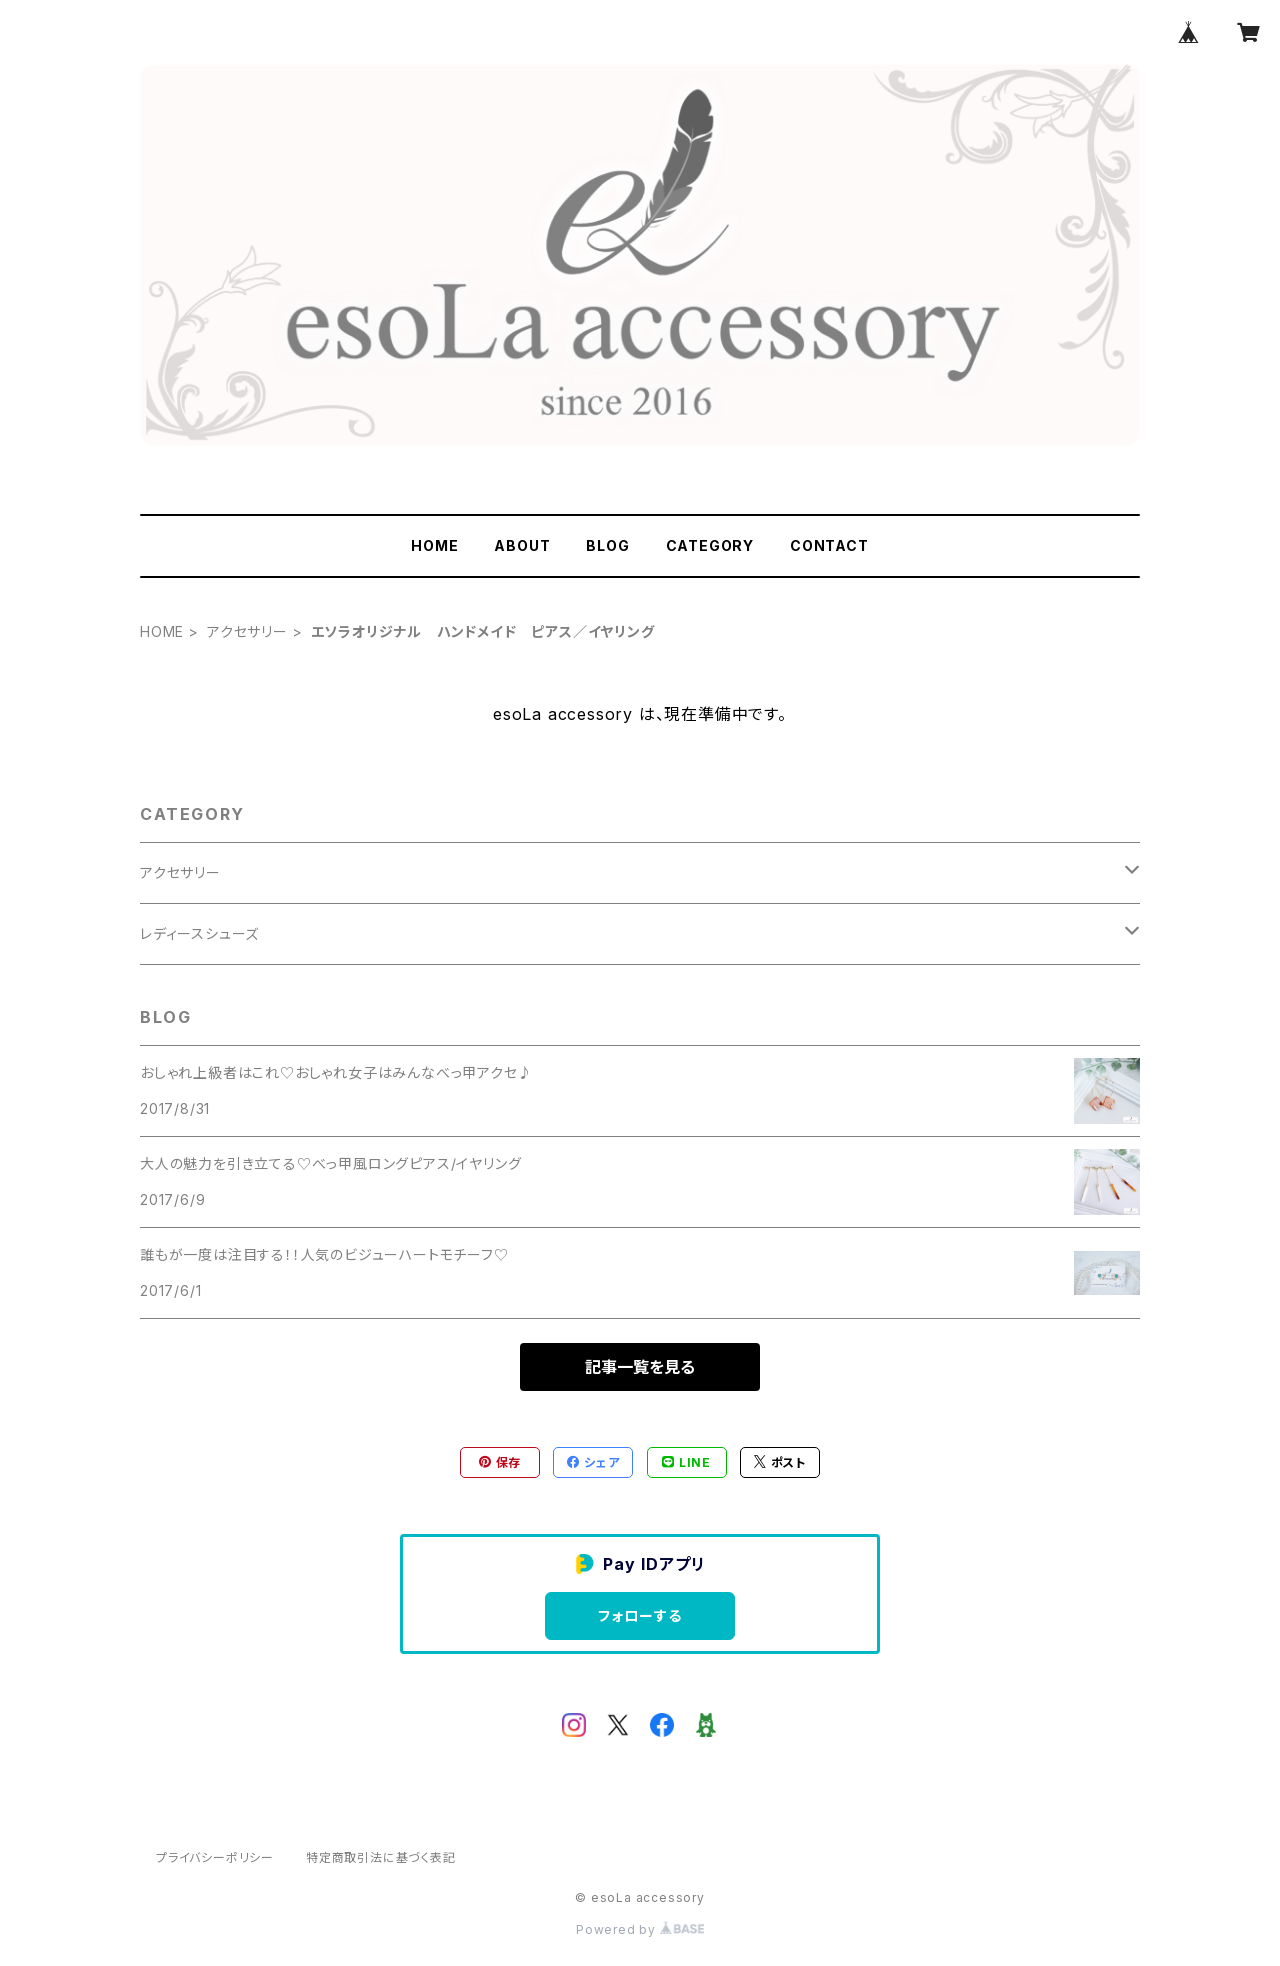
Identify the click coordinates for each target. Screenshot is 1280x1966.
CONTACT (829, 545)
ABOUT (522, 545)
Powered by (640, 1929)
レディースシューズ (199, 933)
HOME (434, 545)
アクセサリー (247, 631)
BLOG (607, 545)
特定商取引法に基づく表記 (381, 1857)
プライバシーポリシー (215, 1857)
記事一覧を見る (640, 1367)
